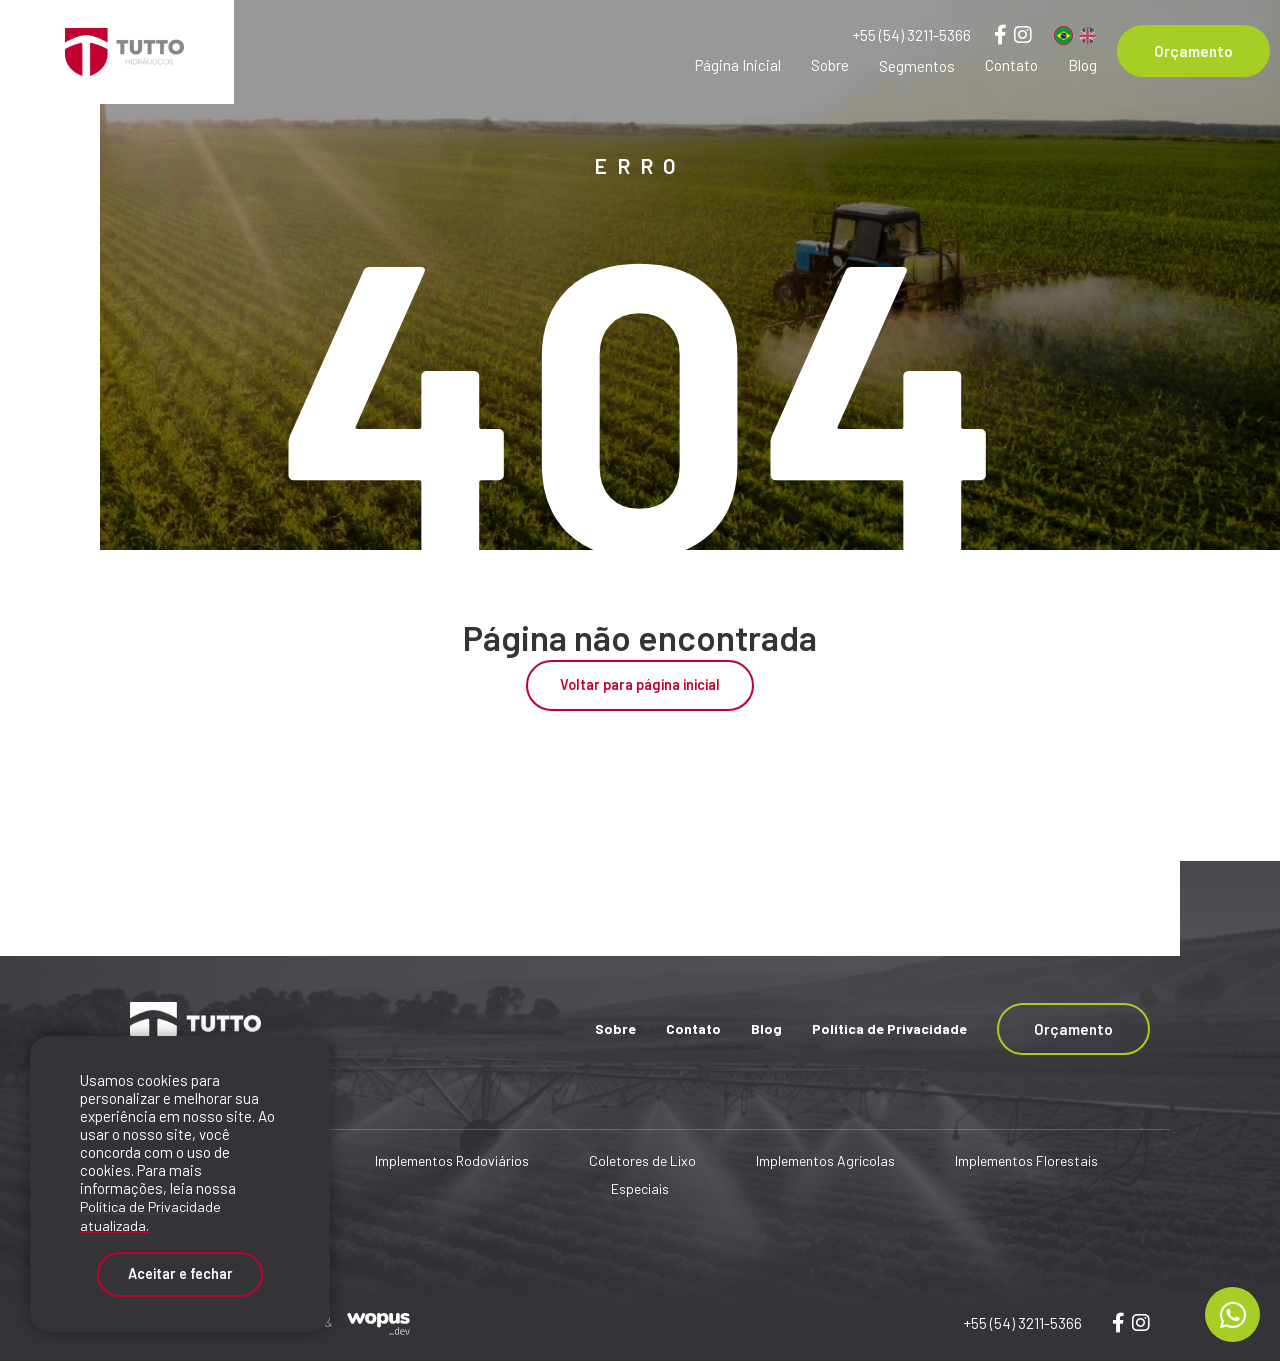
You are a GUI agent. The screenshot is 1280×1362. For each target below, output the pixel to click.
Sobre (830, 65)
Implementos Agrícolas (825, 1162)
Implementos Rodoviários (452, 1162)
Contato (1011, 65)
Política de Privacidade (889, 1029)
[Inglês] (1087, 35)
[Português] (1063, 35)
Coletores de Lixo (642, 1162)
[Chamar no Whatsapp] (1232, 1314)
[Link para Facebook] (1000, 34)
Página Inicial (738, 65)
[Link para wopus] (1118, 1323)
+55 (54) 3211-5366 (912, 35)
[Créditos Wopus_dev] (378, 1322)
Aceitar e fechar (180, 1271)
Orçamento (1193, 51)
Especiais (640, 1190)
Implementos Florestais (1026, 1162)
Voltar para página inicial (640, 686)
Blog (1082, 65)
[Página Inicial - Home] (117, 52)
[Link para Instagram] (1023, 34)
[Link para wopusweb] (1141, 1323)
